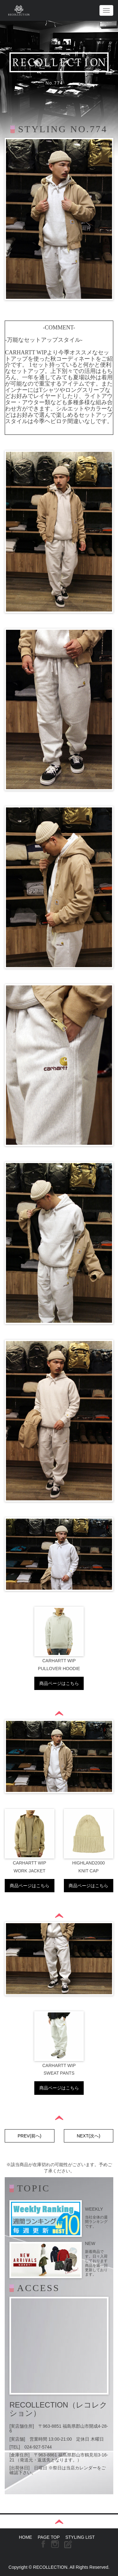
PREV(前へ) (29, 2135)
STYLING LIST (80, 2537)
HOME (25, 2537)
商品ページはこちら (59, 1683)
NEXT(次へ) (88, 2135)
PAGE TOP (49, 2537)
